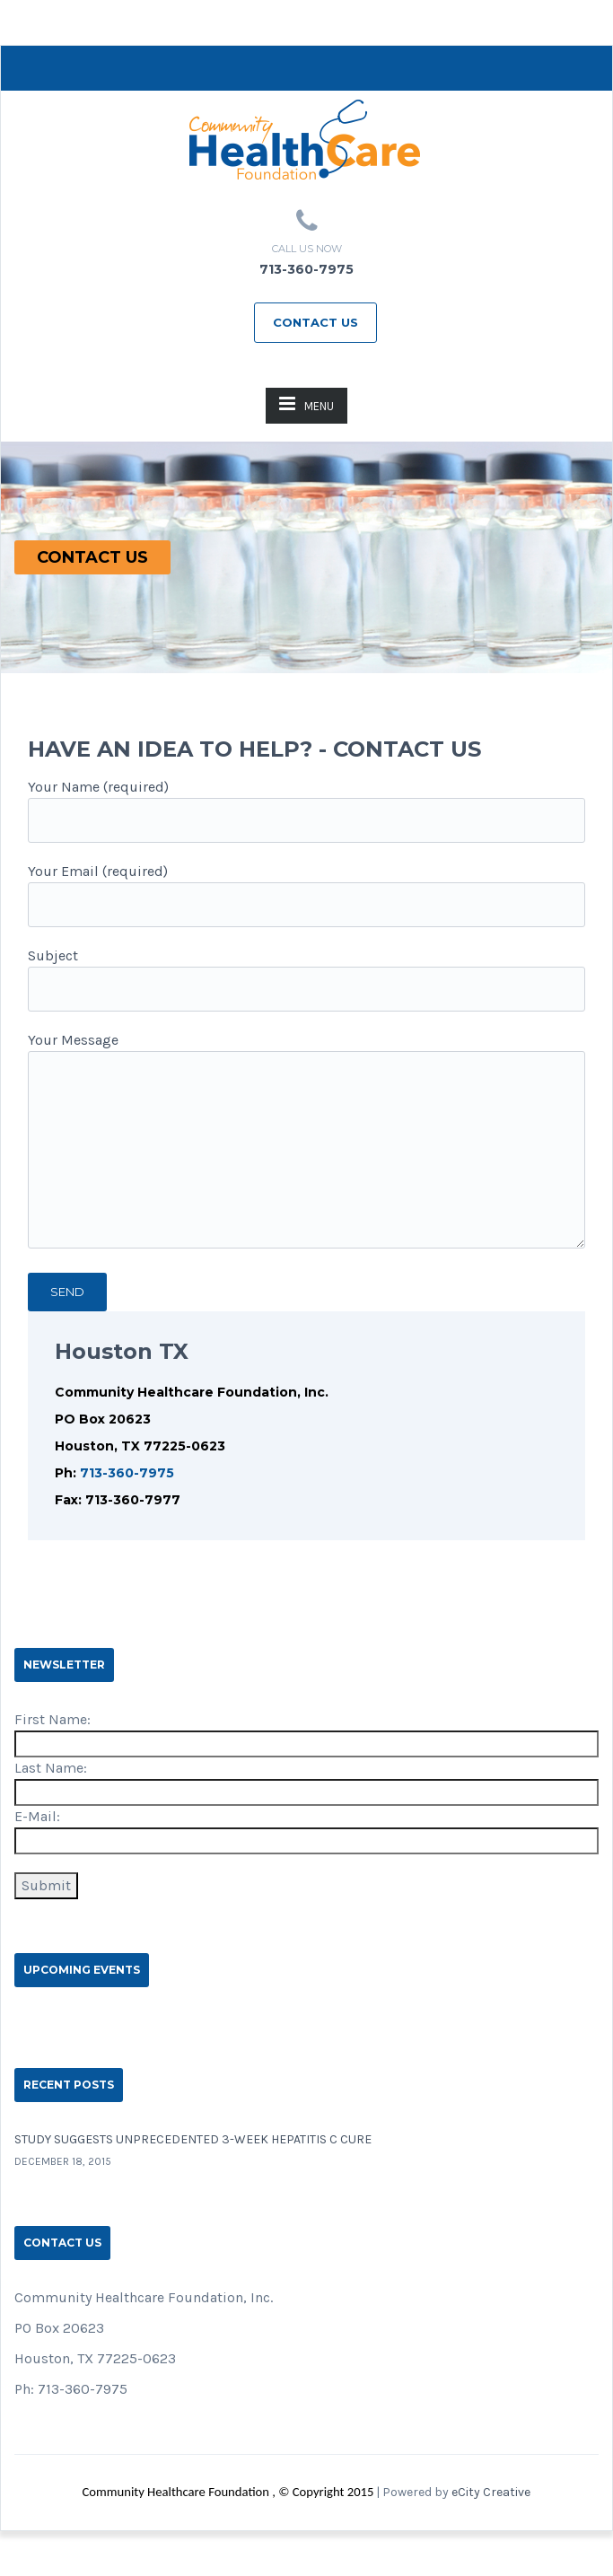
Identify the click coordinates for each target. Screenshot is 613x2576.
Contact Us (315, 322)
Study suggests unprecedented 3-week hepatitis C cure (193, 2139)
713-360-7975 (127, 1473)
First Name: (52, 1719)
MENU (306, 403)
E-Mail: (37, 1816)
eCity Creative (490, 2492)
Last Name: (50, 1767)
